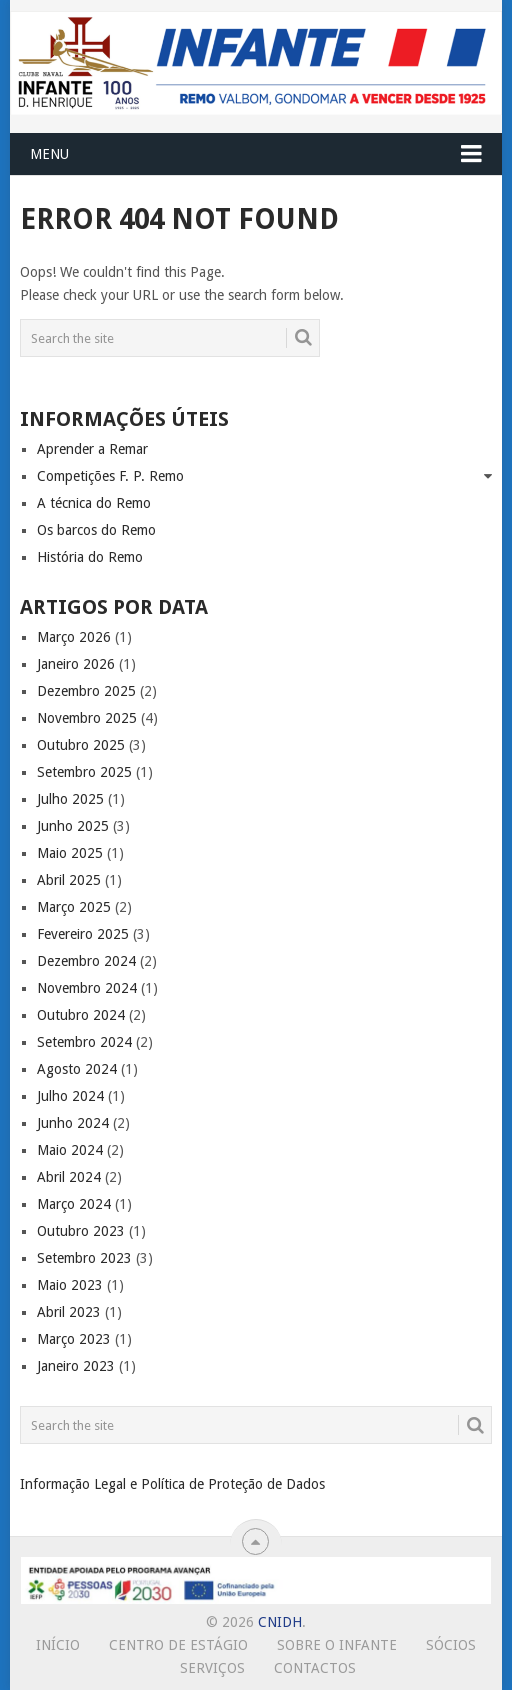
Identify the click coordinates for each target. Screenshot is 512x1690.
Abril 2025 (69, 880)
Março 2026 (74, 637)
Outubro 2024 (81, 1015)
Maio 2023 (70, 1285)
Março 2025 (74, 907)
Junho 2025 (73, 826)
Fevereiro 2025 (83, 934)
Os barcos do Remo (96, 530)
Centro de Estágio (178, 1645)
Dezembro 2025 (86, 691)
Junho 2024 (73, 1123)
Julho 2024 (70, 1096)
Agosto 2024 (77, 1069)
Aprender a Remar (92, 449)
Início (58, 1645)
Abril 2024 (69, 1177)
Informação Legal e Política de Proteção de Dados (172, 1484)
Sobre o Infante (337, 1645)
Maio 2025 (70, 853)
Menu (49, 154)
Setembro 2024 (84, 1042)
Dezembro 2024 (86, 961)
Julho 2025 (70, 799)
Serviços (212, 1668)
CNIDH (280, 1622)
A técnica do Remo (94, 503)
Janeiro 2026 (76, 664)
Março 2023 (74, 1339)
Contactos (315, 1668)
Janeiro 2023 (76, 1366)
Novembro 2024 (87, 988)
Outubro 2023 (81, 1231)
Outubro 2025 (81, 745)
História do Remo (90, 557)
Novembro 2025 (87, 718)
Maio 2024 (70, 1150)
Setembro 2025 (84, 772)
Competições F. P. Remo (110, 476)
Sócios (451, 1645)
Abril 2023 (69, 1312)
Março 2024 (74, 1204)
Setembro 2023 (84, 1258)
